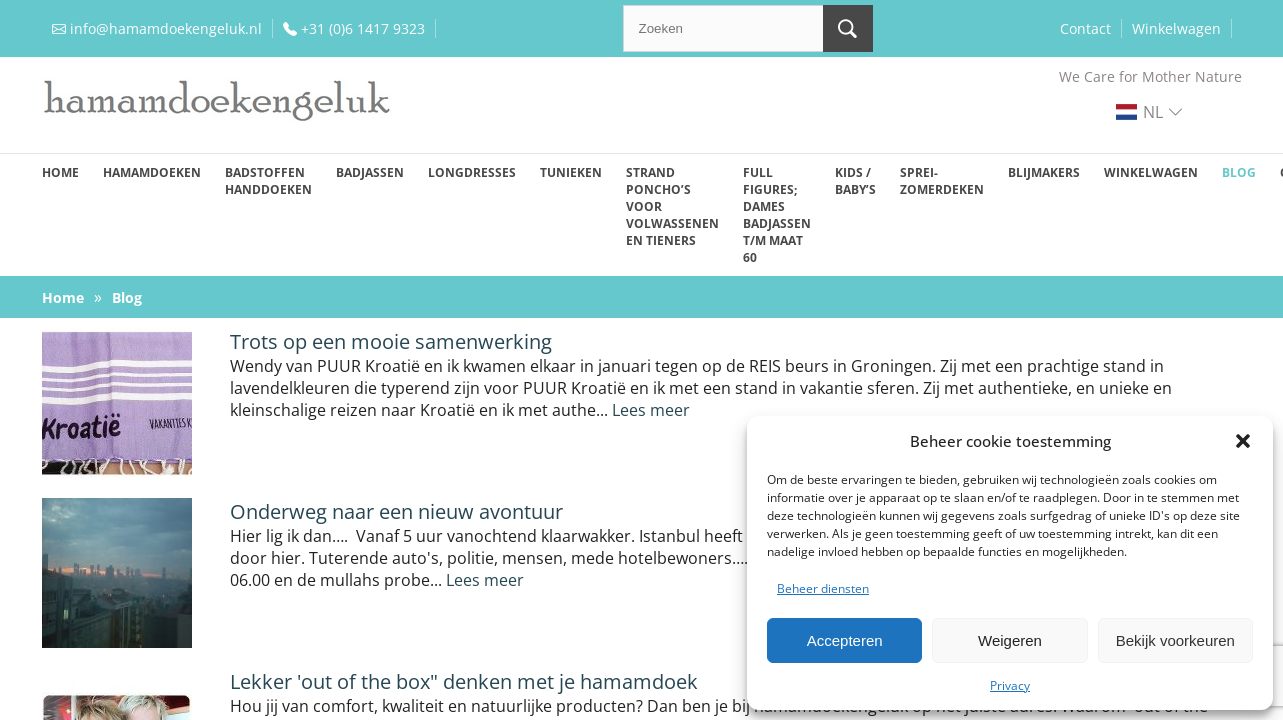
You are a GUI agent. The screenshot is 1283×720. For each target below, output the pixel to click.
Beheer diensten (823, 588)
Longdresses (472, 172)
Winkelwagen (1176, 28)
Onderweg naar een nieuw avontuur (396, 511)
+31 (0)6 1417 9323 (363, 28)
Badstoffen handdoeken (268, 181)
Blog (1239, 172)
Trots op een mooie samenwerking (391, 341)
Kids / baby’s (855, 181)
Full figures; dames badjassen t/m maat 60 (777, 215)
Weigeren (1010, 640)
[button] (1243, 441)
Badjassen (370, 172)
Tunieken (571, 172)
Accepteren (845, 640)
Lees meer (651, 410)
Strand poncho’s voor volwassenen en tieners (672, 206)
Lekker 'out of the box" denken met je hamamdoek (464, 681)
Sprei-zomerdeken (942, 181)
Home (60, 172)
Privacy (1010, 685)
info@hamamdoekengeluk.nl (166, 28)
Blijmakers (1044, 172)
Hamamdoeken (152, 172)
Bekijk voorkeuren (1175, 640)
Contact (1085, 28)
